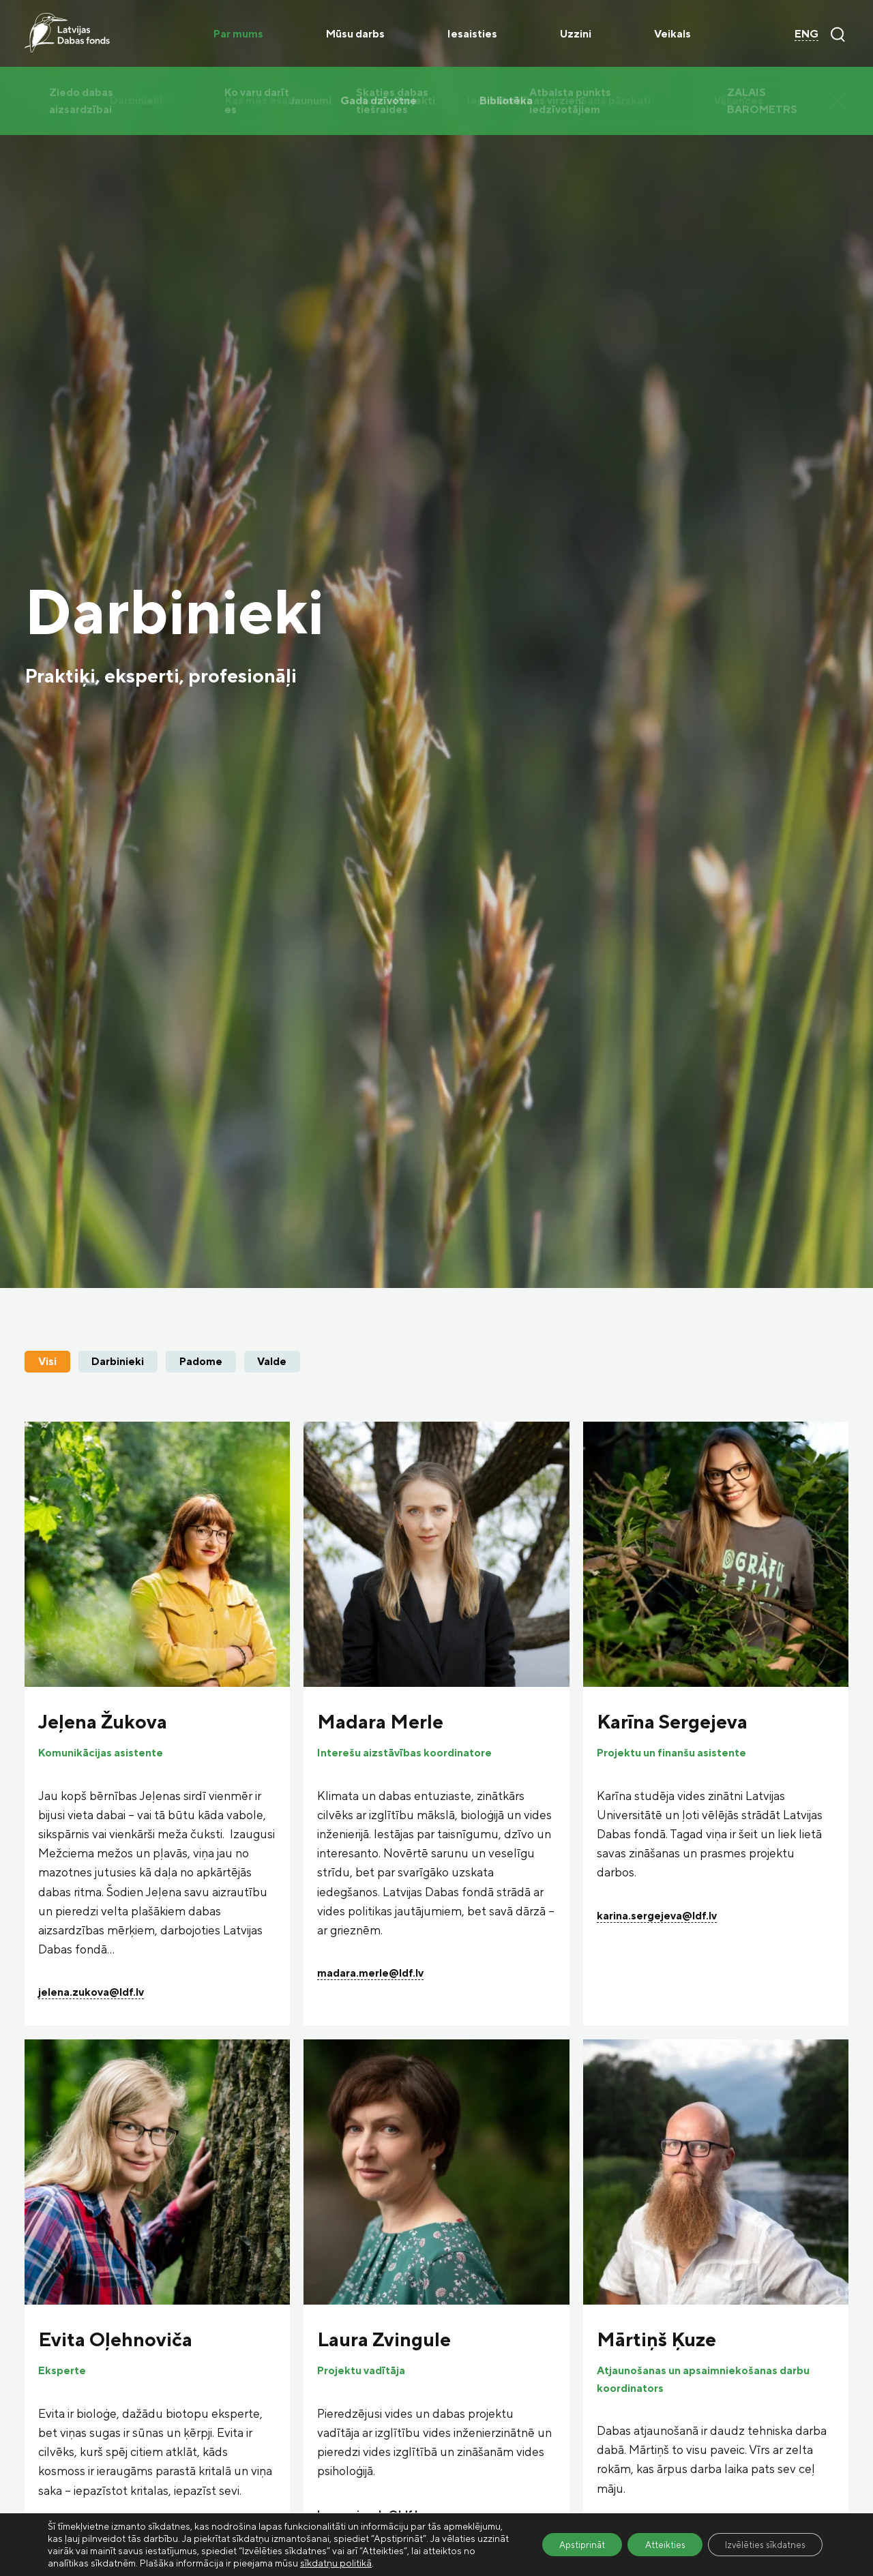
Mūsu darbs (355, 33)
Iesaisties (472, 33)
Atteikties (650, 2538)
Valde (271, 1361)
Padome (200, 1361)
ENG (806, 33)
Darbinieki (117, 1361)
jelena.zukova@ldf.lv (91, 1991)
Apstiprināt (558, 2538)
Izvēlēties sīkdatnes (759, 2538)
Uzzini (575, 33)
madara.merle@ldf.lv (370, 1972)
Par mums (238, 33)
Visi (47, 1361)
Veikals (672, 33)
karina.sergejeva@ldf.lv (657, 1915)
